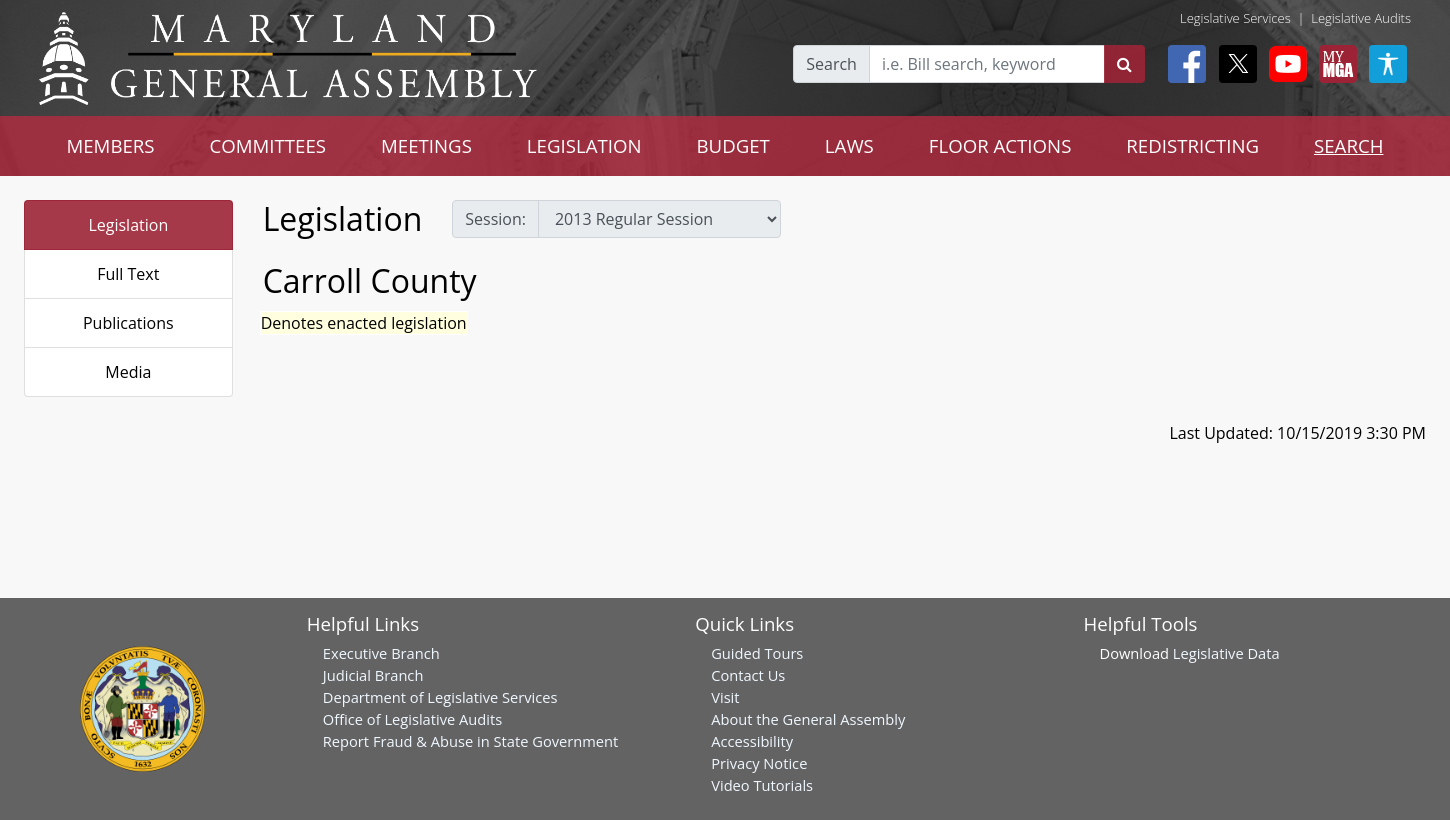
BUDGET (732, 145)
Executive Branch (381, 653)
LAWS (849, 145)
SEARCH (1348, 145)
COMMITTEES (268, 145)
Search (831, 64)
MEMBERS (110, 145)
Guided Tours (757, 653)
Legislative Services (1235, 18)
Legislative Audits (1361, 18)
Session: (495, 219)
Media (128, 372)
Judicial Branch (373, 675)
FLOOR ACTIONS (1000, 145)
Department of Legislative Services (440, 697)
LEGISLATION (584, 145)
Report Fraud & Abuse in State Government (470, 741)
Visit (725, 697)
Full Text (128, 274)
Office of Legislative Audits (412, 719)
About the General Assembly (808, 719)
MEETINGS (426, 145)
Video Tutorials (762, 785)
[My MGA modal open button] (1334, 64)
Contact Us (748, 675)
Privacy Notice (759, 763)
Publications (128, 323)
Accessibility (752, 741)
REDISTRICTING (1192, 145)
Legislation (128, 225)
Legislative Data (1226, 653)
